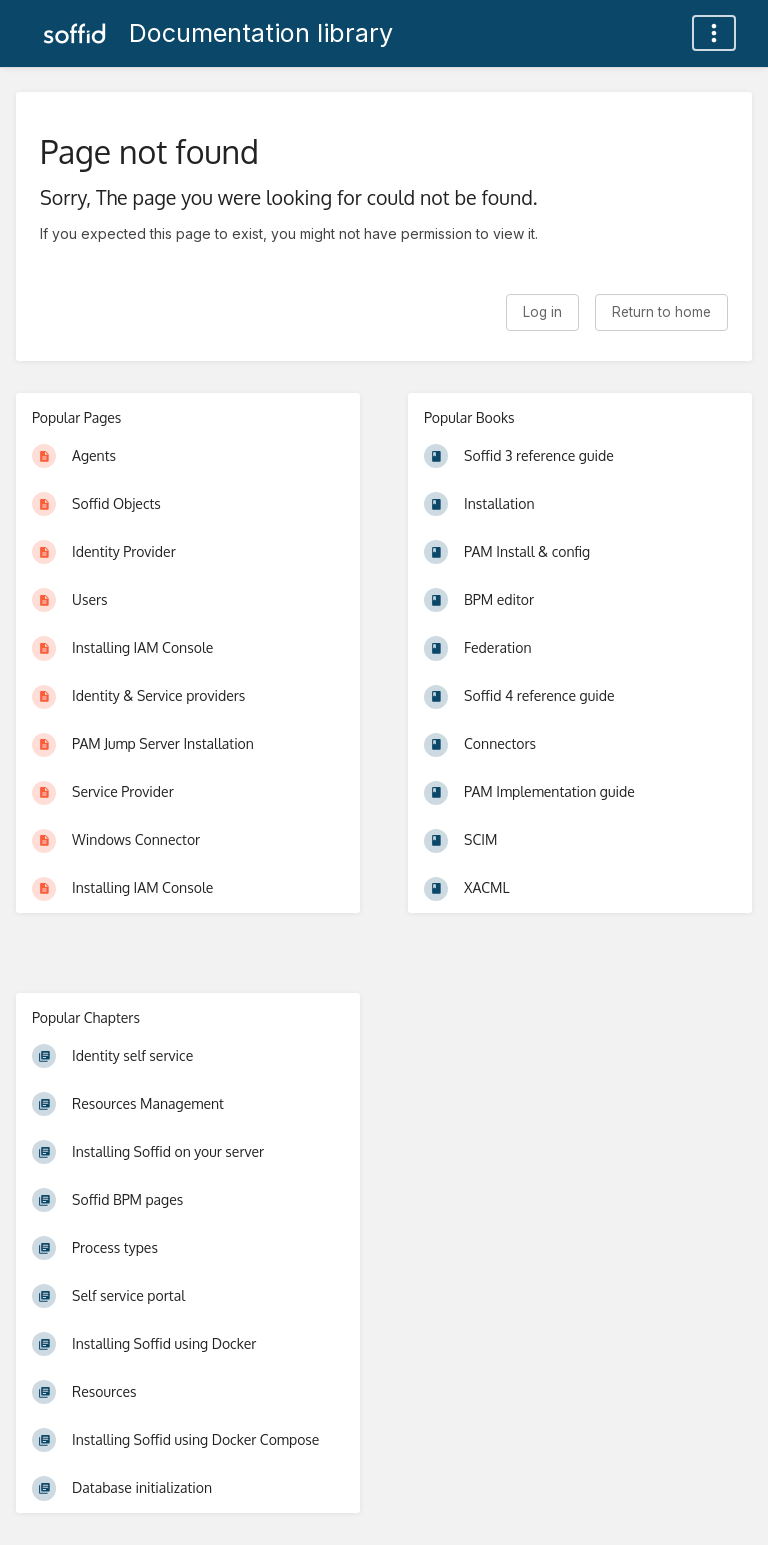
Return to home (661, 312)
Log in (542, 312)
